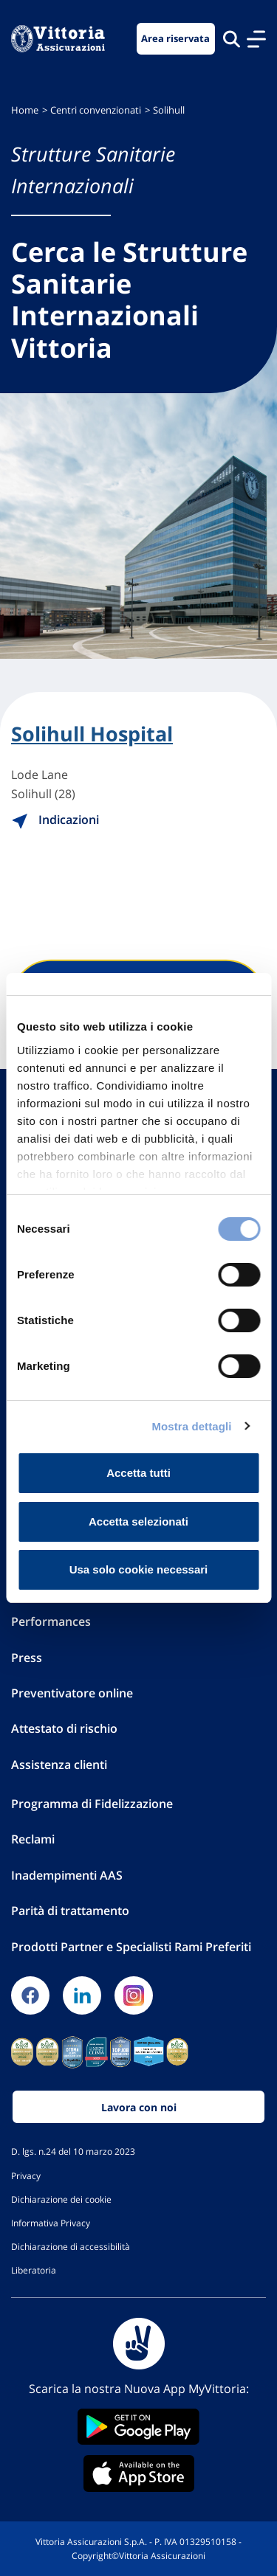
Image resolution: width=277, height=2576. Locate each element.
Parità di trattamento (70, 1910)
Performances (51, 1621)
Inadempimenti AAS (67, 1875)
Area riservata (175, 38)
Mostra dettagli (191, 1426)
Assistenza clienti (59, 1764)
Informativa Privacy (50, 2223)
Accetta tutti (138, 1473)
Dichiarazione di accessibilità (70, 2246)
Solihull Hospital (92, 734)
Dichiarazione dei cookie (61, 2199)
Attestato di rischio (64, 1728)
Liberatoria (33, 2270)
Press (26, 1657)
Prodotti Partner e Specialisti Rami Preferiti (131, 1947)
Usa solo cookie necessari (138, 1569)
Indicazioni (55, 819)
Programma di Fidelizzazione (92, 1804)
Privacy (26, 2175)
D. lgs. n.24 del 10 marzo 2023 (73, 2151)
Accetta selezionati (138, 1521)
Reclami (33, 1839)
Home (24, 110)
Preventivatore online (72, 1693)
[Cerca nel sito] (231, 39)
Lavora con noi (139, 2107)
